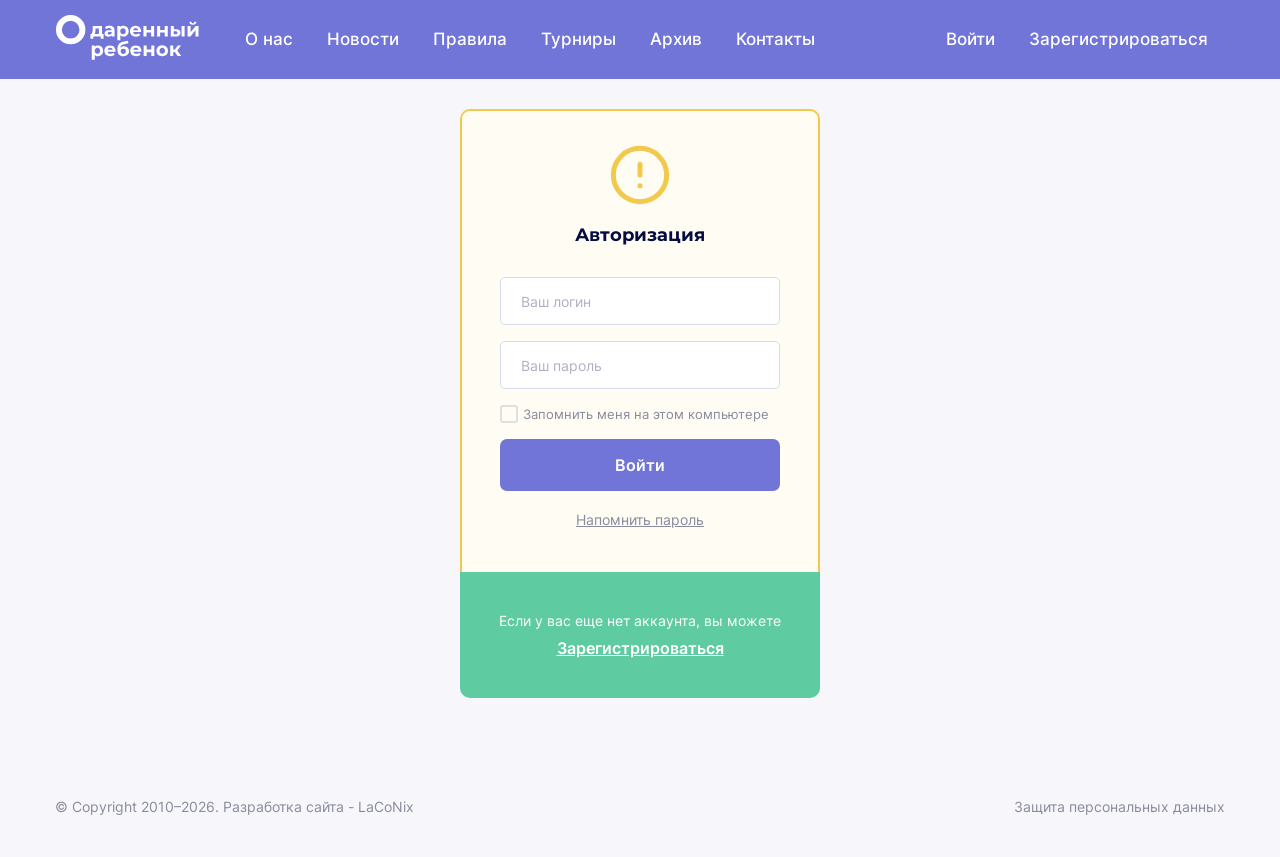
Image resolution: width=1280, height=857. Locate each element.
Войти (970, 39)
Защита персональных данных (1119, 806)
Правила (470, 39)
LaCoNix (386, 806)
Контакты (775, 39)
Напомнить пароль (640, 519)
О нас (269, 39)
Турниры (578, 39)
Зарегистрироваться (1118, 39)
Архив (676, 39)
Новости (363, 39)
